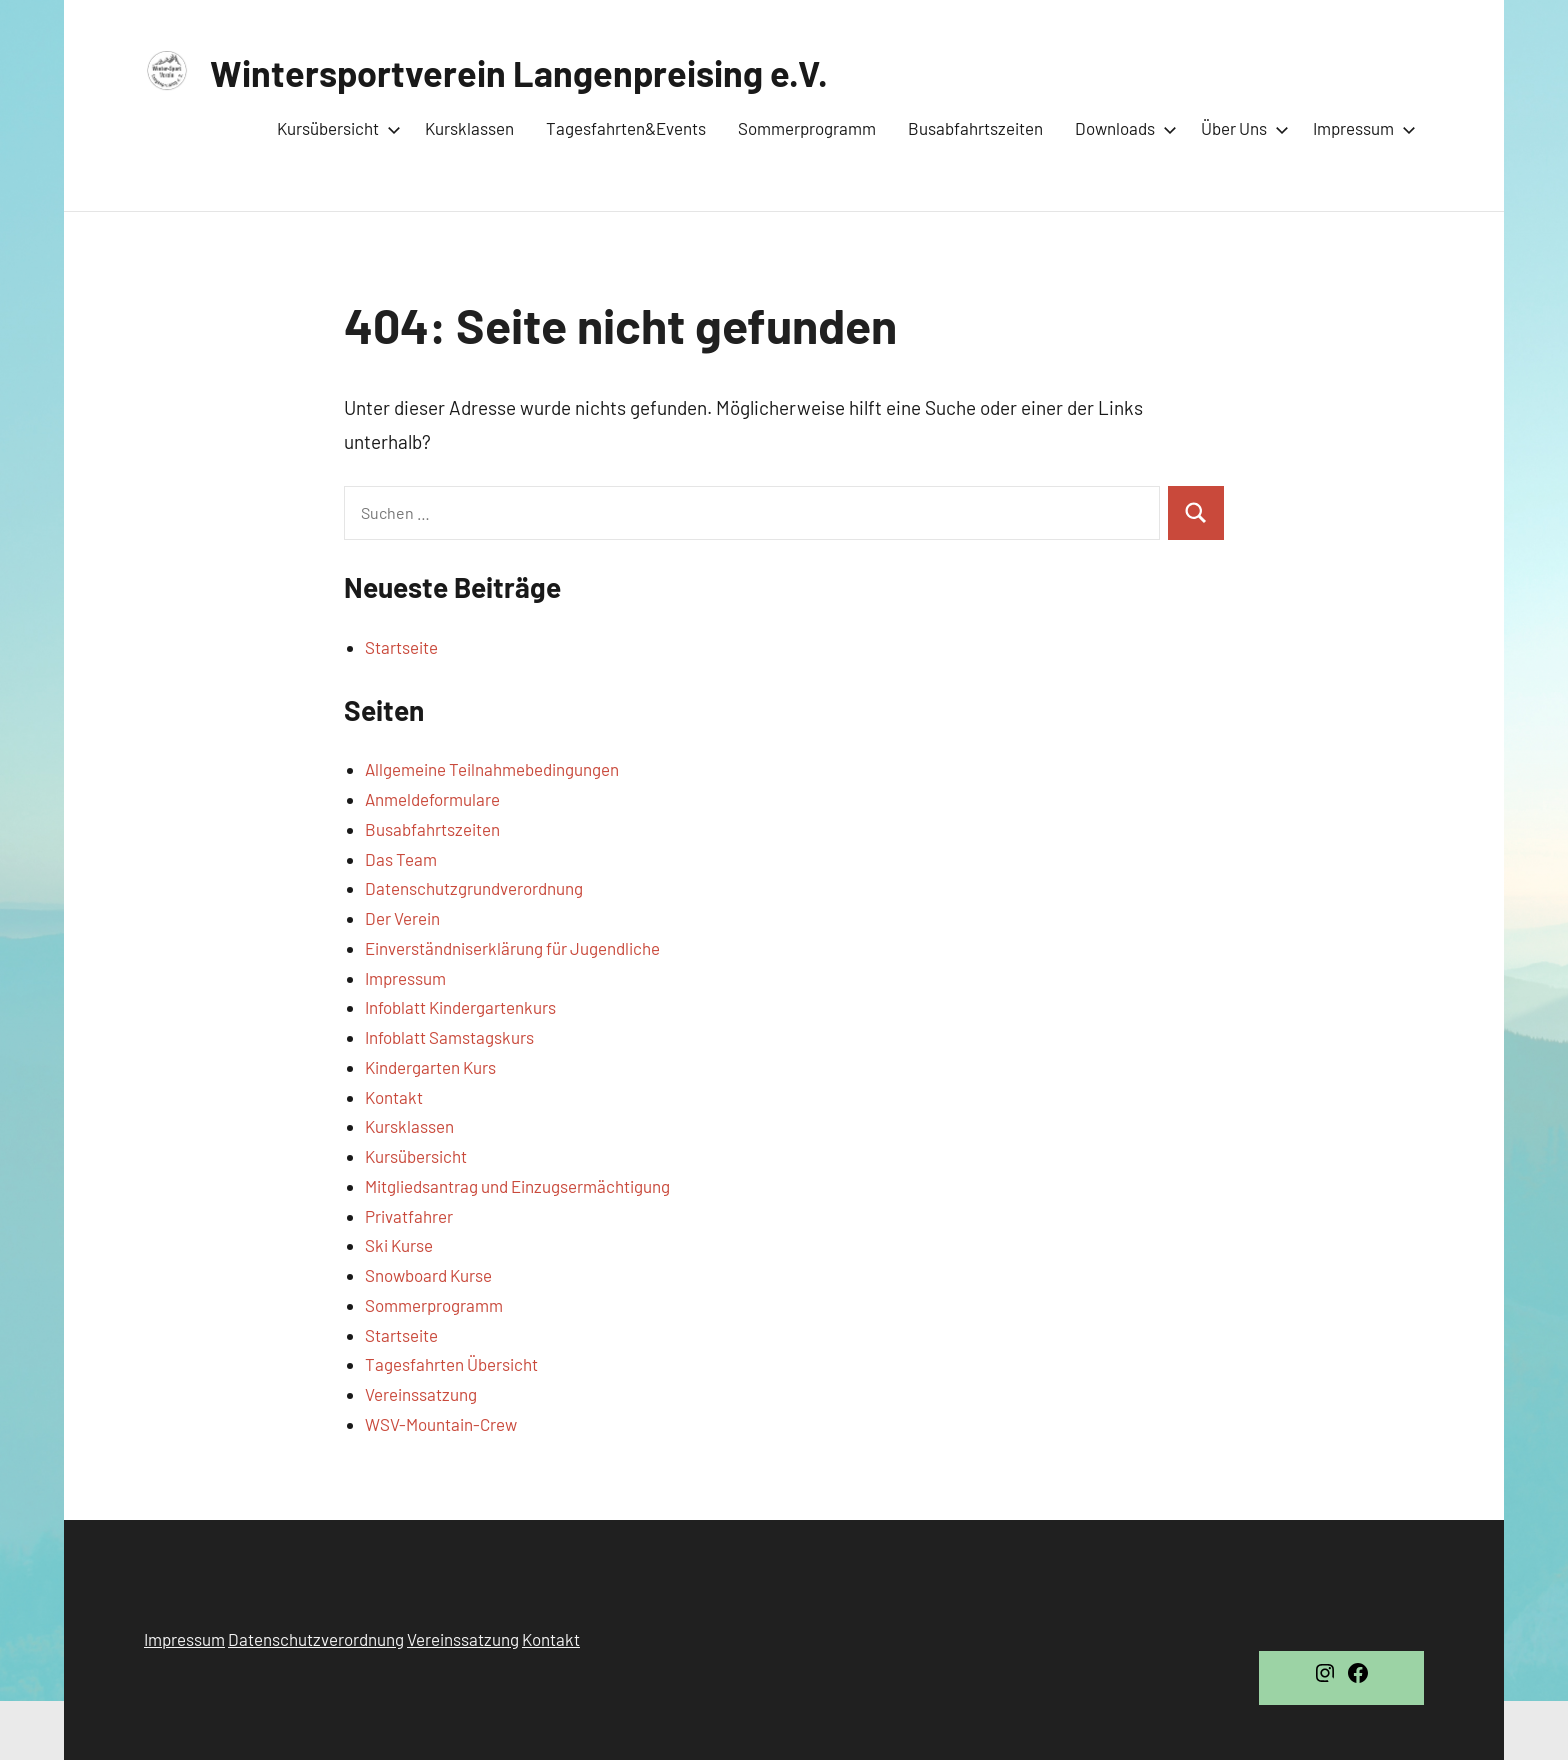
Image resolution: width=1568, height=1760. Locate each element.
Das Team (401, 859)
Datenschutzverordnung (316, 1639)
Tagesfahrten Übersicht (451, 1364)
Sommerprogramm (807, 128)
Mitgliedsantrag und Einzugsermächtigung (517, 1186)
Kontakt (394, 1097)
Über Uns (1241, 128)
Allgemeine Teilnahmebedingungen (492, 769)
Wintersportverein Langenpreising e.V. (519, 72)
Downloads (1122, 128)
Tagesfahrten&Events (626, 128)
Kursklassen (469, 128)
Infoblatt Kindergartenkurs (460, 1007)
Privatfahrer (409, 1216)
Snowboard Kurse (428, 1275)
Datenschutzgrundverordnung (474, 888)
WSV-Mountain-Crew (441, 1424)
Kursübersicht (335, 128)
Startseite (401, 647)
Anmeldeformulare (432, 799)
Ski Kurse (399, 1245)
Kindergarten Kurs (430, 1067)
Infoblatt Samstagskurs (449, 1037)
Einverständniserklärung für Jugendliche (512, 948)
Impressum (1360, 128)
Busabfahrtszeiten (975, 128)
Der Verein (402, 918)
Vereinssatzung (421, 1394)
